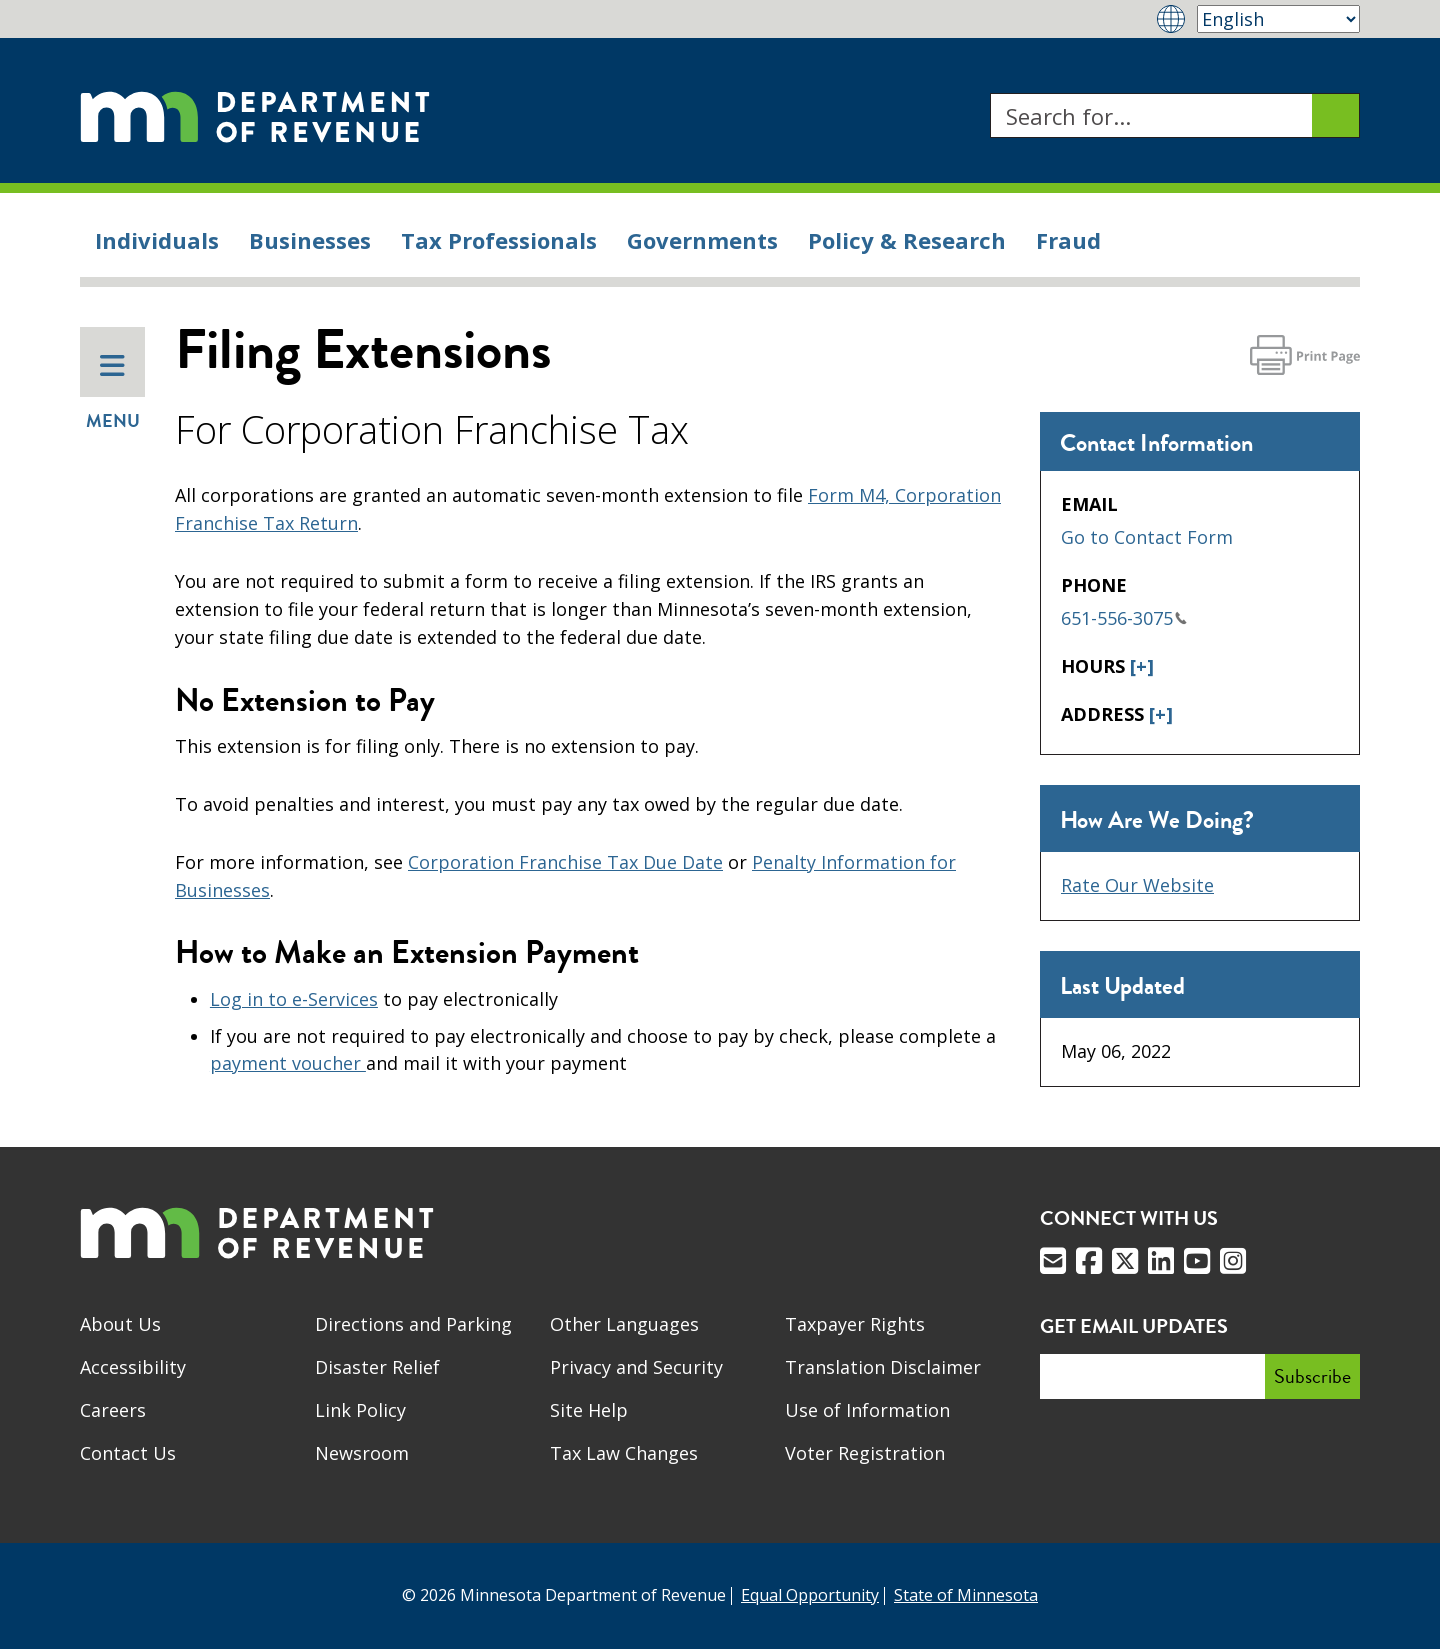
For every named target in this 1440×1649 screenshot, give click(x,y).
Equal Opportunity (810, 1595)
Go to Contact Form (1147, 537)
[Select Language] (1278, 19)
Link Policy (360, 1410)
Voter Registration (865, 1453)
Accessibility (133, 1367)
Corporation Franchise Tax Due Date (565, 862)
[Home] (255, 115)
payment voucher (288, 1063)
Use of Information (867, 1410)
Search (989, 93)
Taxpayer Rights (855, 1324)
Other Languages (624, 1324)
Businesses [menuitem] (310, 240)
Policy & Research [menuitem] (907, 240)
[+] (1142, 666)
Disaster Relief (377, 1367)
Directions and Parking (413, 1324)
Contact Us (128, 1453)
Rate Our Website (1137, 885)
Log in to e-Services (294, 999)
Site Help (589, 1410)
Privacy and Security (636, 1367)
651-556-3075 (1124, 618)
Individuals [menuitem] (157, 240)
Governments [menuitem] (702, 240)
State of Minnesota (966, 1595)
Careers (113, 1410)
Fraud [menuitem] (1068, 240)
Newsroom (362, 1453)
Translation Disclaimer (883, 1367)
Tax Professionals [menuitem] (499, 240)
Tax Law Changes (624, 1453)
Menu (113, 393)
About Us (120, 1324)
